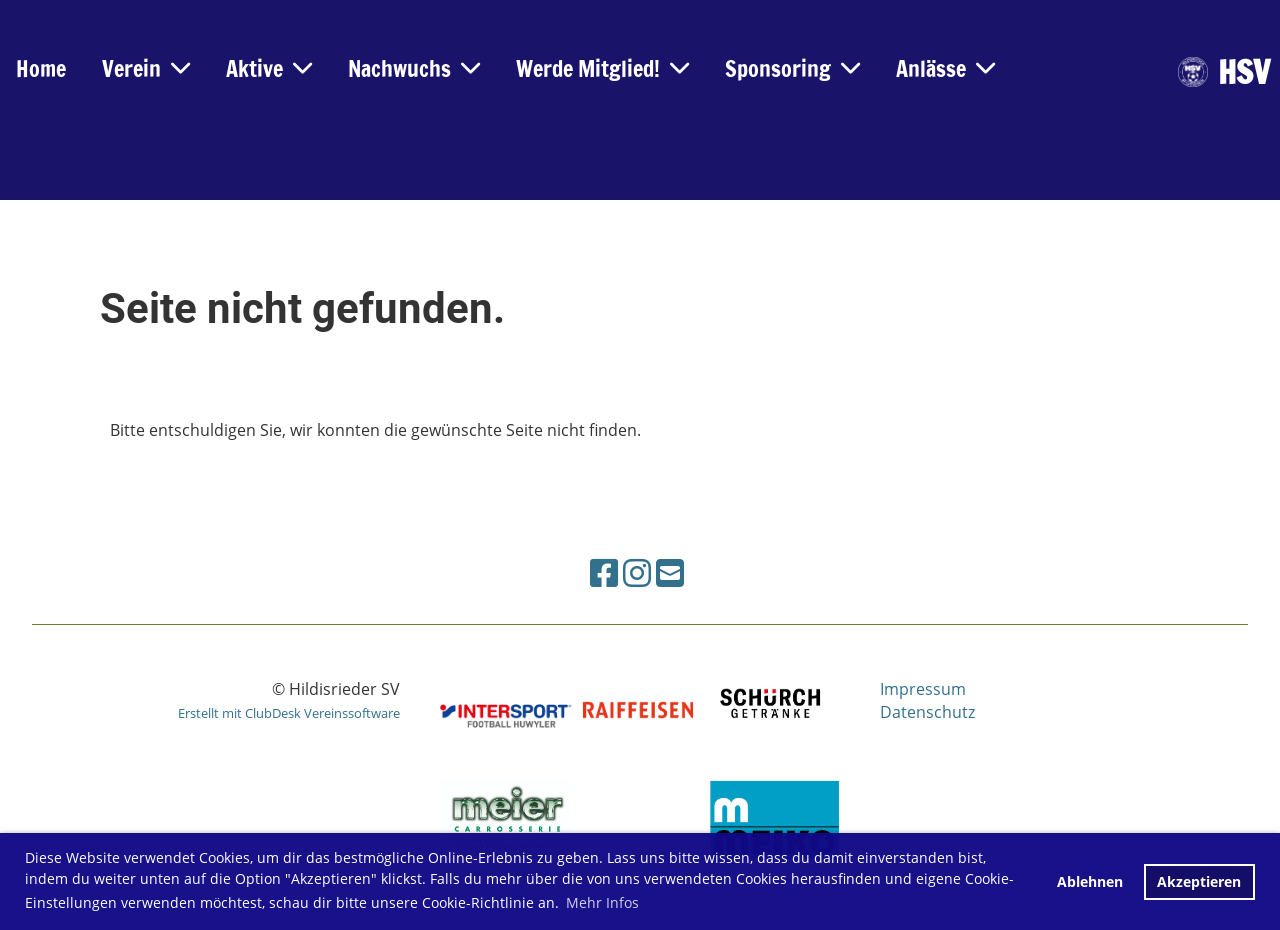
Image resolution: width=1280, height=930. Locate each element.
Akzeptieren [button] (1199, 881)
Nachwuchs (414, 68)
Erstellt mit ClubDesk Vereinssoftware (289, 713)
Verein (146, 68)
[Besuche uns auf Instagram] (637, 572)
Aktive (269, 68)
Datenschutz (927, 712)
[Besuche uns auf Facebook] (604, 572)
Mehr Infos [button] (602, 902)
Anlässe (945, 68)
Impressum (923, 689)
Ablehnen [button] (1090, 881)
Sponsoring (792, 68)
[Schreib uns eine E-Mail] (670, 572)
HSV (1244, 72)
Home (41, 68)
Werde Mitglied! (602, 68)
